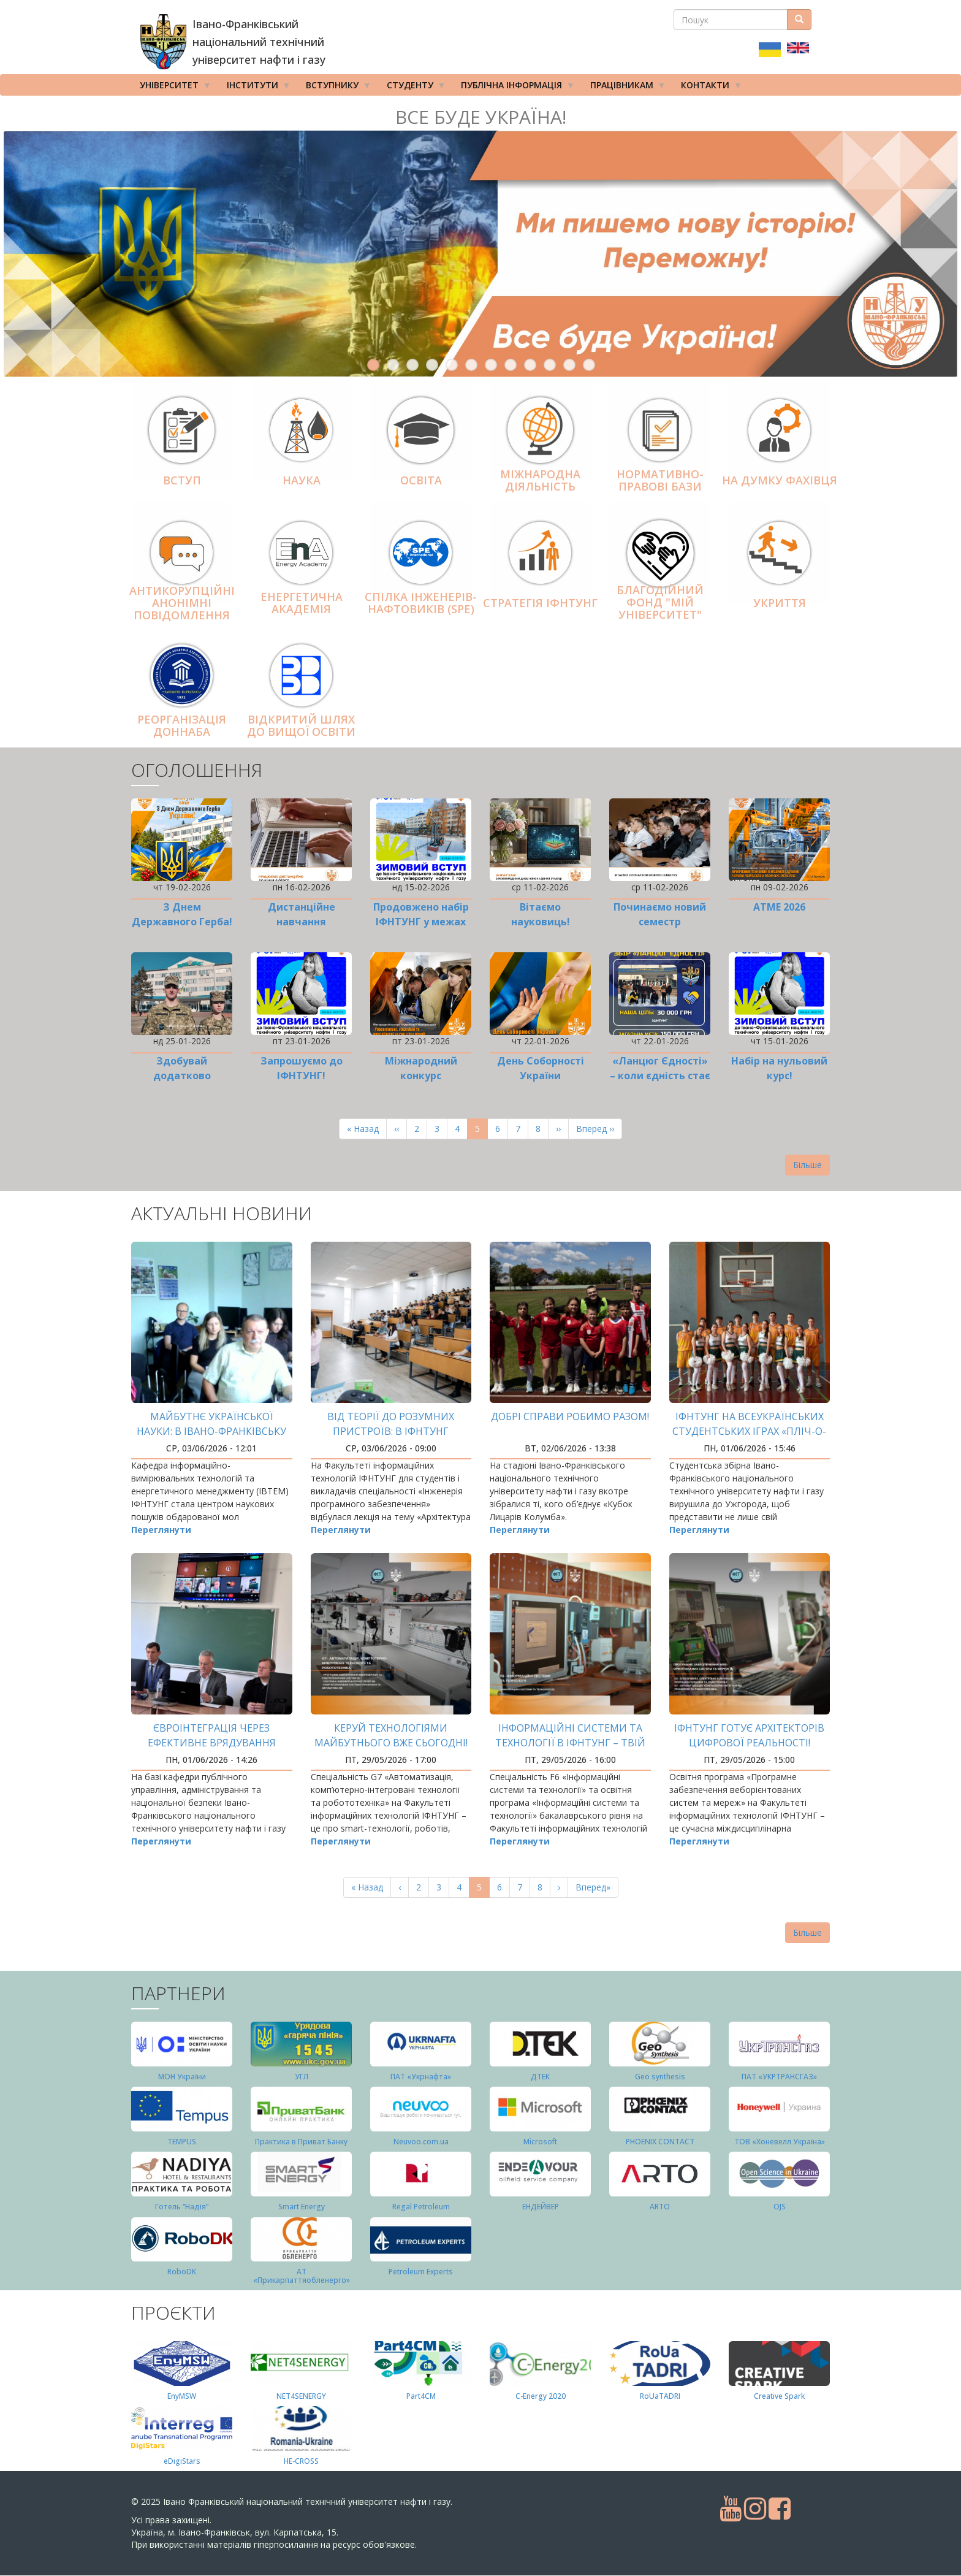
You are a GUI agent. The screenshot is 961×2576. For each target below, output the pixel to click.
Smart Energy (301, 2206)
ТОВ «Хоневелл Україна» (779, 2141)
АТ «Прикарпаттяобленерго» (301, 2275)
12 (589, 365)
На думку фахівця (779, 480)
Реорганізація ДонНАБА (181, 726)
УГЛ (301, 2076)
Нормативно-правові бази (660, 480)
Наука (302, 480)
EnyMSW (181, 2396)
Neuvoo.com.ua (421, 2141)
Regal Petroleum (421, 2206)
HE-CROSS (301, 2461)
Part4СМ (421, 2396)
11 (569, 365)
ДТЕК (540, 2076)
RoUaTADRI (660, 2396)
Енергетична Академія (301, 603)
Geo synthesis (660, 2076)
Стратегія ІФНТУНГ (540, 602)
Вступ (182, 480)
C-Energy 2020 (540, 2396)
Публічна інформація (513, 87)
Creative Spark (779, 2396)
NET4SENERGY (301, 2396)
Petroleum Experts (421, 2271)
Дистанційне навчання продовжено (301, 921)
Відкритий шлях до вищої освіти (301, 726)
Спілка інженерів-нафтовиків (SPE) (421, 603)
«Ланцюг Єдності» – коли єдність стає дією (660, 1075)
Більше (807, 1165)
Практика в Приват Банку (301, 2141)
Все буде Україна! (480, 116)
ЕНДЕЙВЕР (540, 2206)
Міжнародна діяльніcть (540, 480)
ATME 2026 (779, 907)
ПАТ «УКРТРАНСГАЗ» (779, 2076)
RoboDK (181, 2271)
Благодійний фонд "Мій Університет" (660, 602)
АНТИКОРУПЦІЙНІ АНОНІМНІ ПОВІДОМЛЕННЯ (182, 603)
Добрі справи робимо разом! (570, 1416)
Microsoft (540, 2141)
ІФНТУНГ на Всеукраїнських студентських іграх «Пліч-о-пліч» (749, 1431)
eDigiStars (182, 2461)
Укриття (779, 602)
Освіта (421, 480)
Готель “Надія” (181, 2206)
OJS (779, 2206)
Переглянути (161, 1529)
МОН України (182, 2076)
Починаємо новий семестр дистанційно (659, 921)
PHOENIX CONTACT (660, 2141)
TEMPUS (181, 2141)
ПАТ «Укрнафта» (420, 2076)
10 (550, 365)
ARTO (660, 2206)
